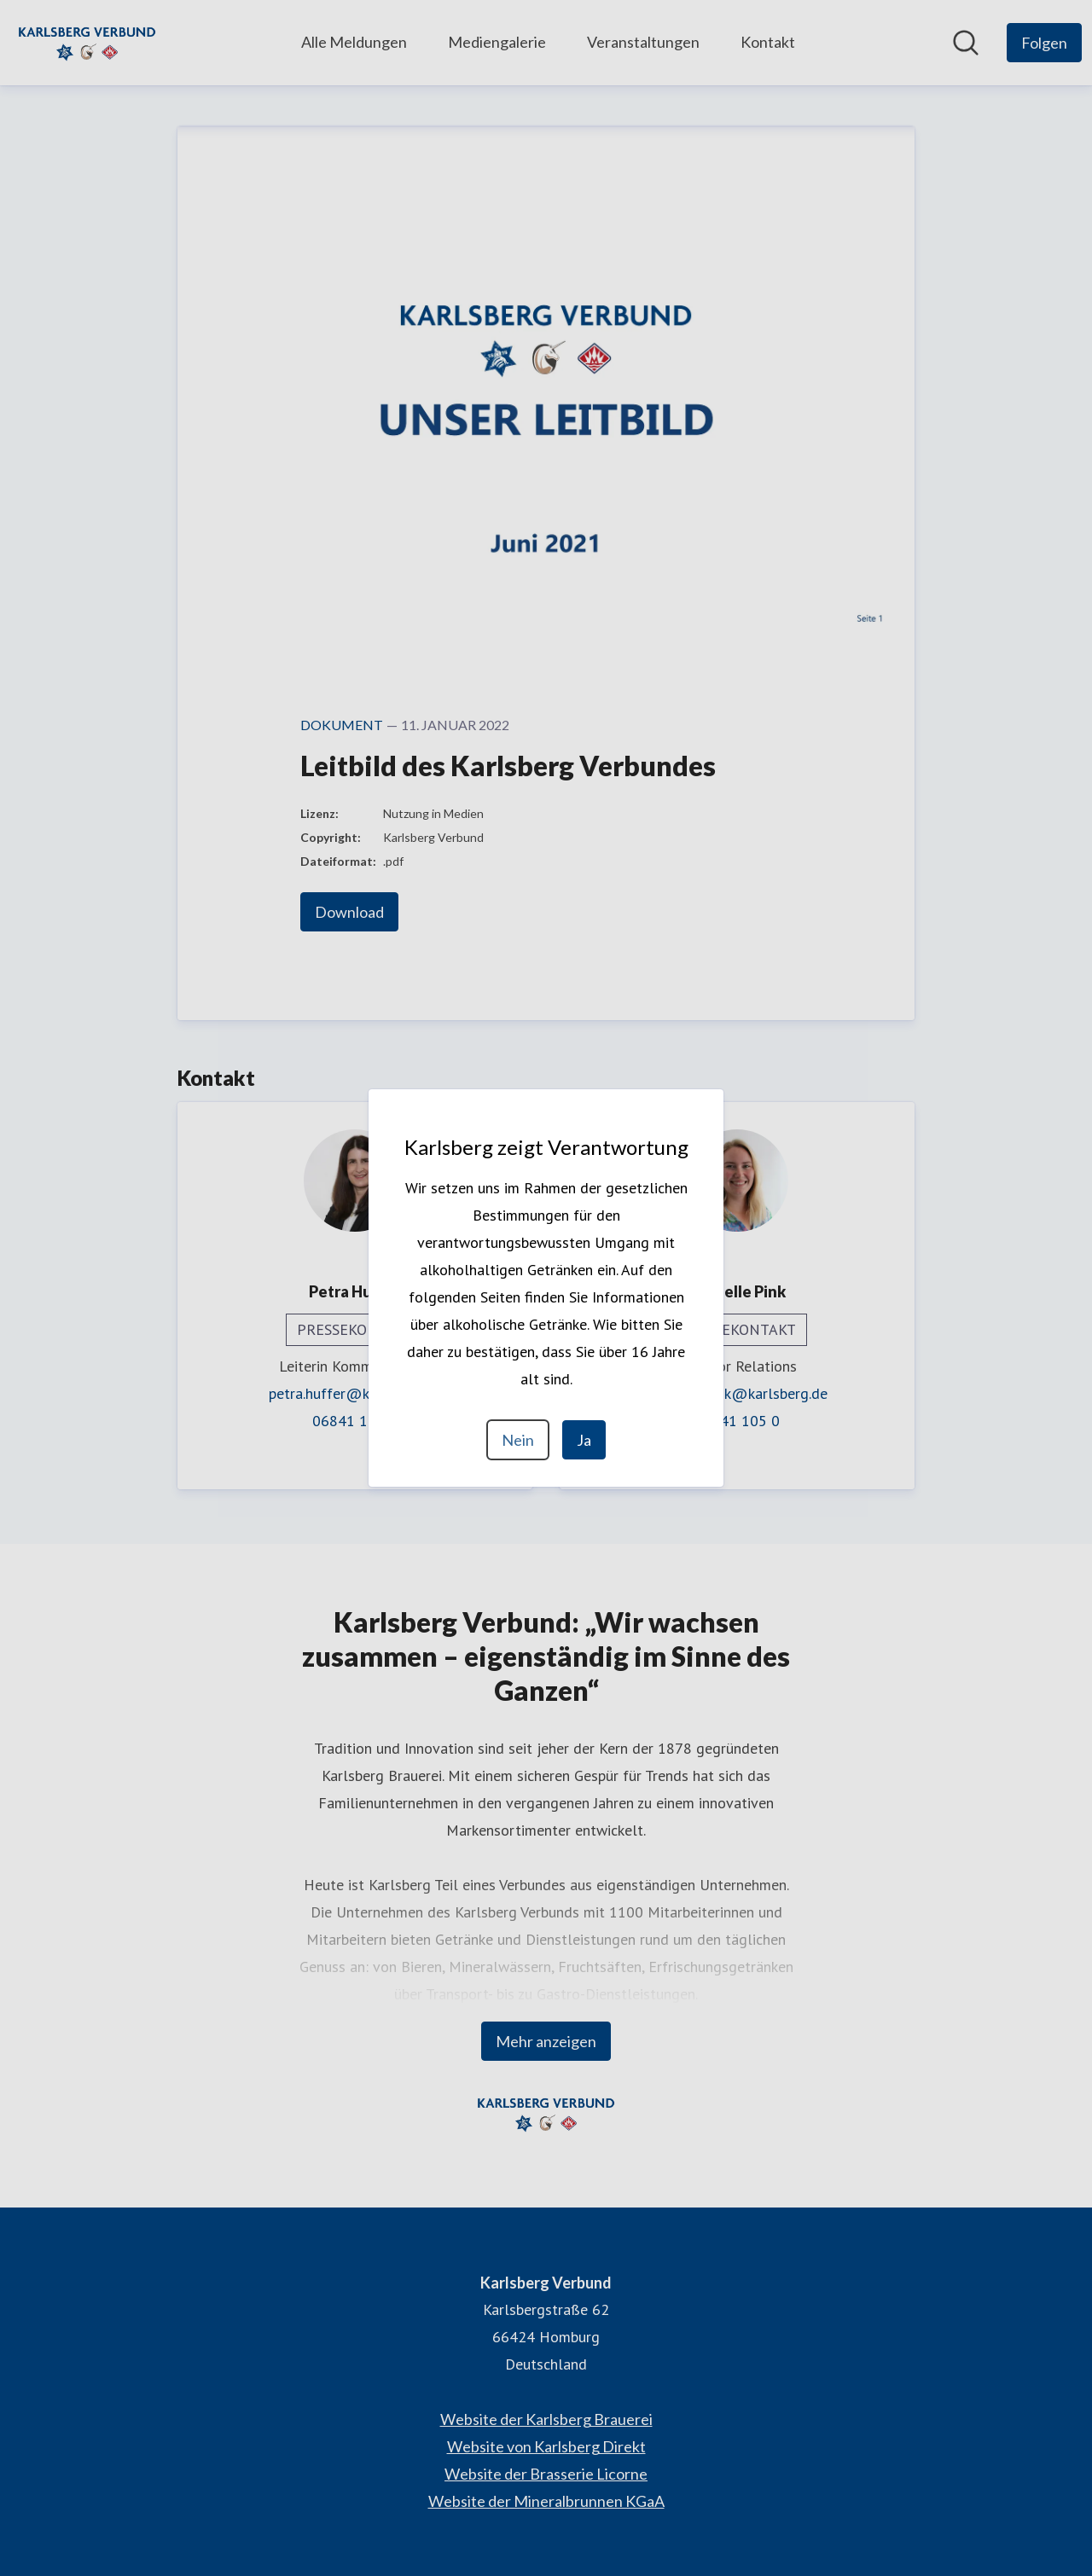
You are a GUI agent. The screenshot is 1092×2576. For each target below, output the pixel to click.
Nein (518, 1439)
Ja (584, 1439)
